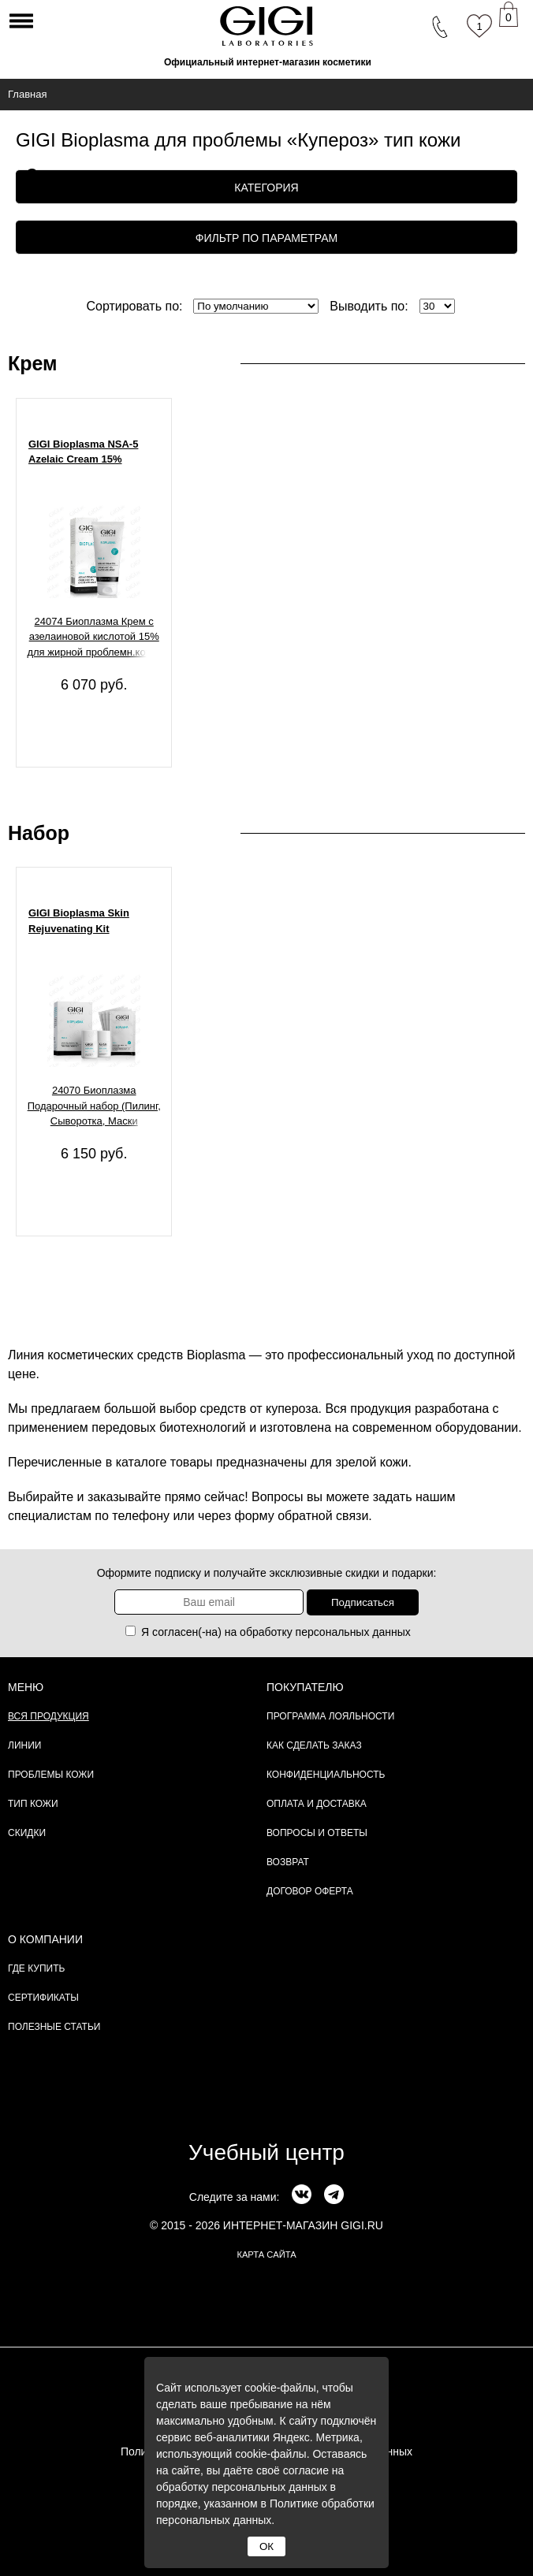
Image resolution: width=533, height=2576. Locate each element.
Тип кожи (33, 1803)
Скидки (27, 1832)
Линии (24, 1745)
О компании (45, 1939)
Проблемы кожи (51, 1774)
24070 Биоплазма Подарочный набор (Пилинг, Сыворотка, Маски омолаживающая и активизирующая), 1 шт (94, 1108)
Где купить (36, 1968)
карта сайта (266, 2254)
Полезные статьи (54, 2026)
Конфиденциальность (325, 1774)
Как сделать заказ (314, 1745)
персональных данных (353, 1632)
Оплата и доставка (316, 1803)
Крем (33, 363)
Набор (38, 833)
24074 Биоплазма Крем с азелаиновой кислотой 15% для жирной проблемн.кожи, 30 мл (94, 639)
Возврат (287, 1862)
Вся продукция (48, 1716)
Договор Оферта (309, 1891)
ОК (266, 2546)
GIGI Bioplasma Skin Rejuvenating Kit (78, 921)
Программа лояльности (330, 1716)
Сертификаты (43, 1997)
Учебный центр (266, 2152)
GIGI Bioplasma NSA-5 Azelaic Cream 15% (83, 452)
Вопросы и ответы (316, 1832)
